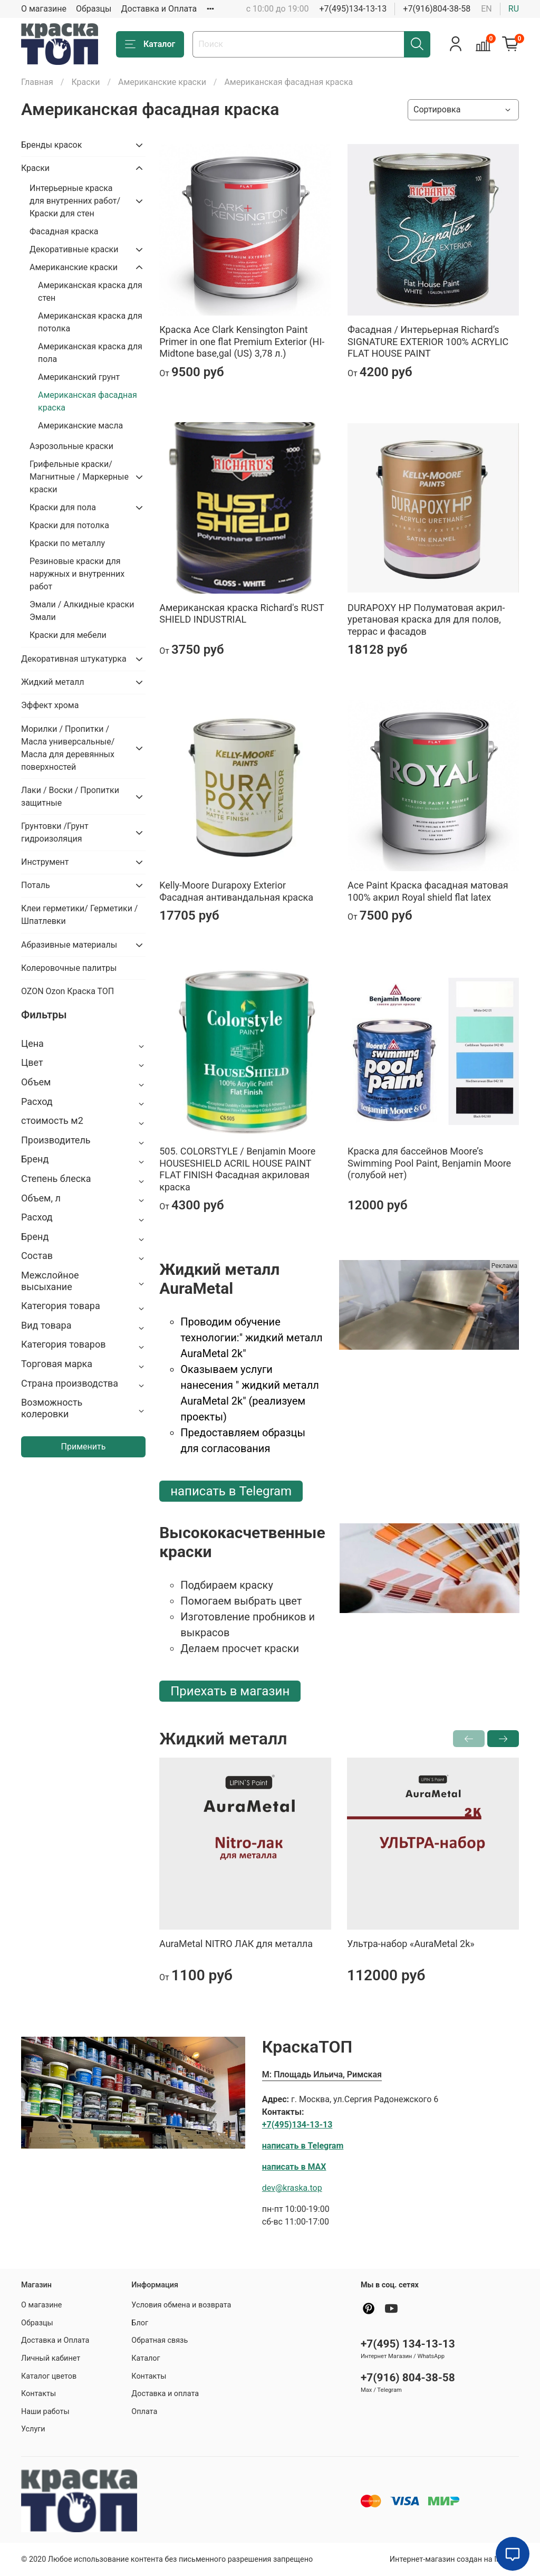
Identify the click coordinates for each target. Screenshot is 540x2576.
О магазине (43, 9)
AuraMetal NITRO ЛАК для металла (236, 1943)
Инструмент (45, 862)
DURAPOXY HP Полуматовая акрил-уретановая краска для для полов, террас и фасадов (426, 619)
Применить (83, 1447)
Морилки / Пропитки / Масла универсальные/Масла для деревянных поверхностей (67, 748)
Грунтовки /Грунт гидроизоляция (55, 832)
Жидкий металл (52, 682)
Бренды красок (51, 145)
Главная (37, 82)
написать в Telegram (231, 1491)
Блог (139, 2323)
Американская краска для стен (90, 291)
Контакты (38, 2393)
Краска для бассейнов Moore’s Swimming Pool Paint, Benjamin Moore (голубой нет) (429, 1163)
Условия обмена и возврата (181, 2305)
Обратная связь (159, 2340)
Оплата (144, 2411)
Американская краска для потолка (90, 322)
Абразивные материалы (69, 945)
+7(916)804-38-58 (436, 9)
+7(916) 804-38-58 (408, 2377)
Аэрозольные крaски (71, 446)
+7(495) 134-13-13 (408, 2344)
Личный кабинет (50, 2358)
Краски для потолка (69, 525)
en (486, 9)
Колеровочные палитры (69, 968)
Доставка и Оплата (159, 9)
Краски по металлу (67, 543)
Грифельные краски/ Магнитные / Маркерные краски (79, 476)
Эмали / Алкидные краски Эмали (82, 610)
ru (513, 9)
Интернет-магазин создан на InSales (454, 2559)
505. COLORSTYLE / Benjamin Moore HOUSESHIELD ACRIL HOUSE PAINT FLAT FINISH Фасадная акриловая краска (237, 1169)
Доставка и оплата (165, 2393)
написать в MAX (294, 2167)
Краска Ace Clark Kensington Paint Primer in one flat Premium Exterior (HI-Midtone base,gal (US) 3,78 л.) (241, 341)
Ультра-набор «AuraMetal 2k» (411, 1943)
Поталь (35, 885)
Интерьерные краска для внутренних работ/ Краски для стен (75, 200)
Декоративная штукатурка (74, 659)
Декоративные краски (74, 249)
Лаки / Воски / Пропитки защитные (70, 796)
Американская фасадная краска (87, 401)
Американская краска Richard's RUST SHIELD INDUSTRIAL (241, 613)
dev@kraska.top (292, 2188)
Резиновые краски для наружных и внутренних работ (77, 573)
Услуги (33, 2429)
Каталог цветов (48, 2376)
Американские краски (162, 82)
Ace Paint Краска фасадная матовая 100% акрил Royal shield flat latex (428, 891)
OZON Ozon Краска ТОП (67, 991)
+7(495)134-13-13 (353, 9)
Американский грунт (79, 377)
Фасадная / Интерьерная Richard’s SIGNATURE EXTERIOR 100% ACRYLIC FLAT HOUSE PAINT (428, 341)
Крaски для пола (63, 507)
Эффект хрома (50, 705)
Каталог (150, 44)
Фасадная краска (64, 231)
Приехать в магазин (230, 1691)
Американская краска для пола (90, 352)
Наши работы (45, 2411)
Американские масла (80, 426)
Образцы (93, 9)
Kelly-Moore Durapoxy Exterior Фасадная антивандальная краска (236, 891)
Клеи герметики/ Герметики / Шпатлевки (79, 914)
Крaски (85, 82)
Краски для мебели (68, 635)
